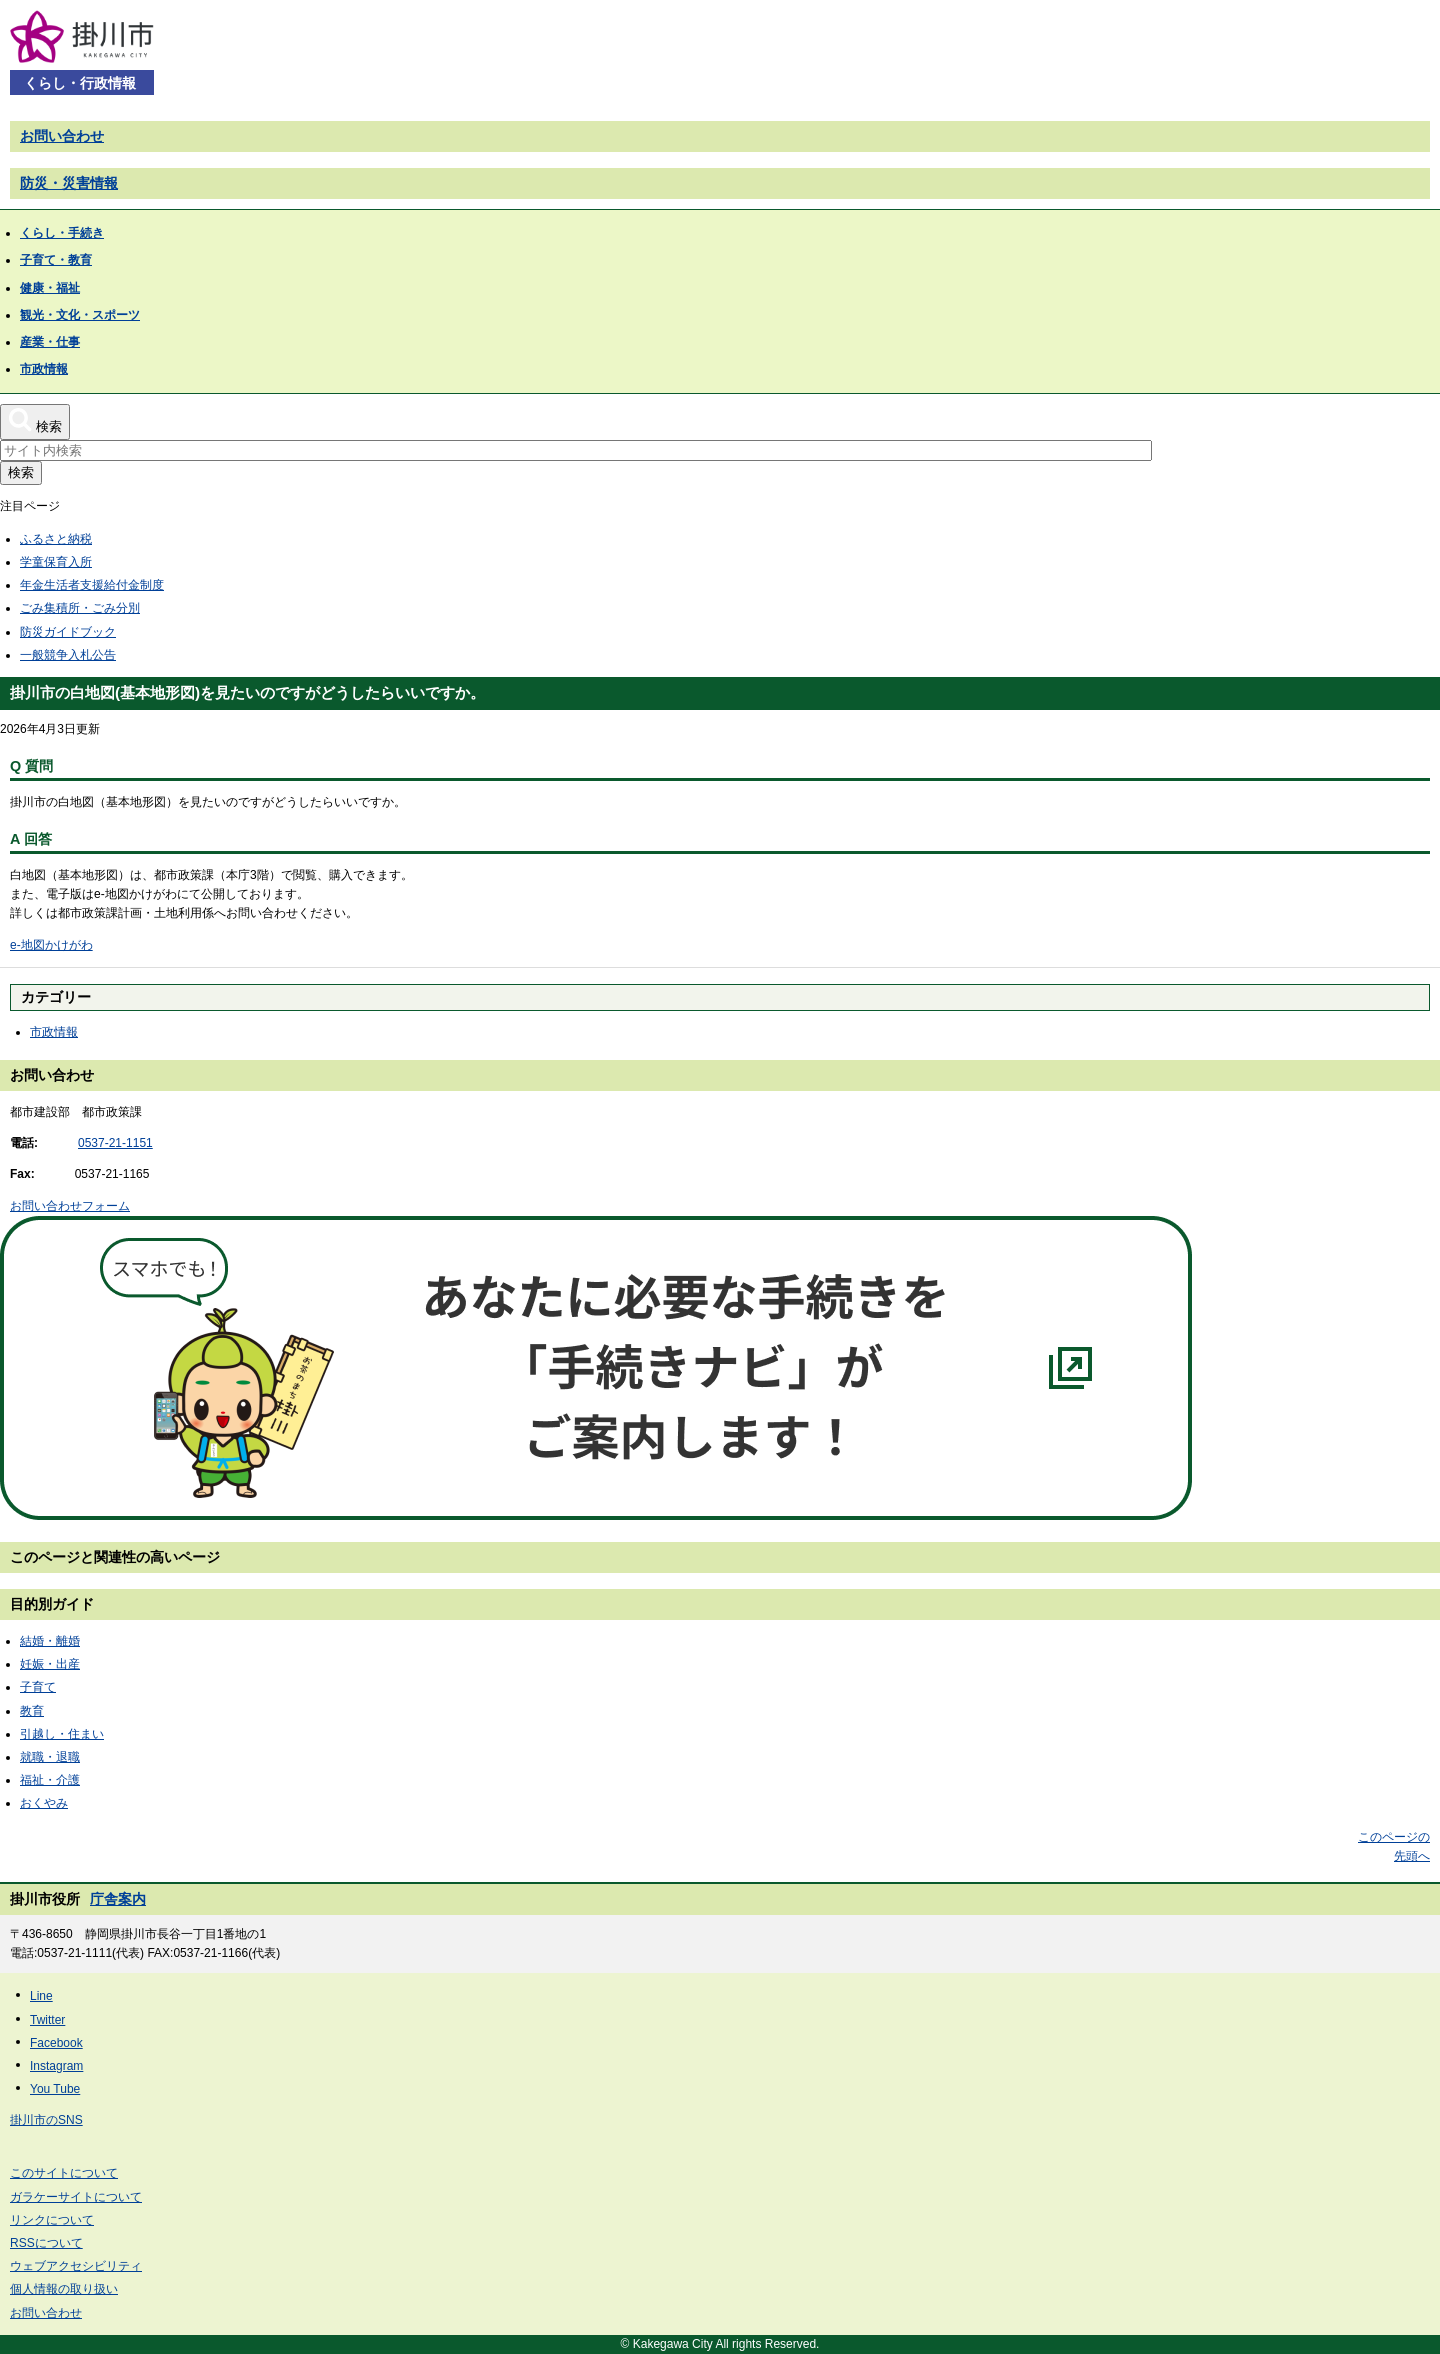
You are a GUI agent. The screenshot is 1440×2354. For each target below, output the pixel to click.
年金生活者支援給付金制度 (92, 585)
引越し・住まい (62, 1734)
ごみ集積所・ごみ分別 (80, 608)
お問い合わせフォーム (70, 1206)
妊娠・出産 (50, 1664)
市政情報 (54, 1032)
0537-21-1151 (115, 1143)
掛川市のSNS (46, 2120)
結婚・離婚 (50, 1641)
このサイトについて (64, 2173)
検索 (21, 472)
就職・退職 (50, 1757)
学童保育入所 (56, 562)
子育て (38, 1687)
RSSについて (46, 2243)
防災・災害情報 (69, 183)
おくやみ (44, 1803)
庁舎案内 (118, 1899)
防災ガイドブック (68, 632)
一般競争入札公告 (68, 655)
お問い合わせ (62, 136)
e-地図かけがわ (51, 945)
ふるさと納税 (56, 539)
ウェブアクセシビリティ (76, 2266)
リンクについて (52, 2220)
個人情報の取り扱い (64, 2289)
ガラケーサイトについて (76, 2197)
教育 (32, 1711)
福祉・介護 (50, 1780)
